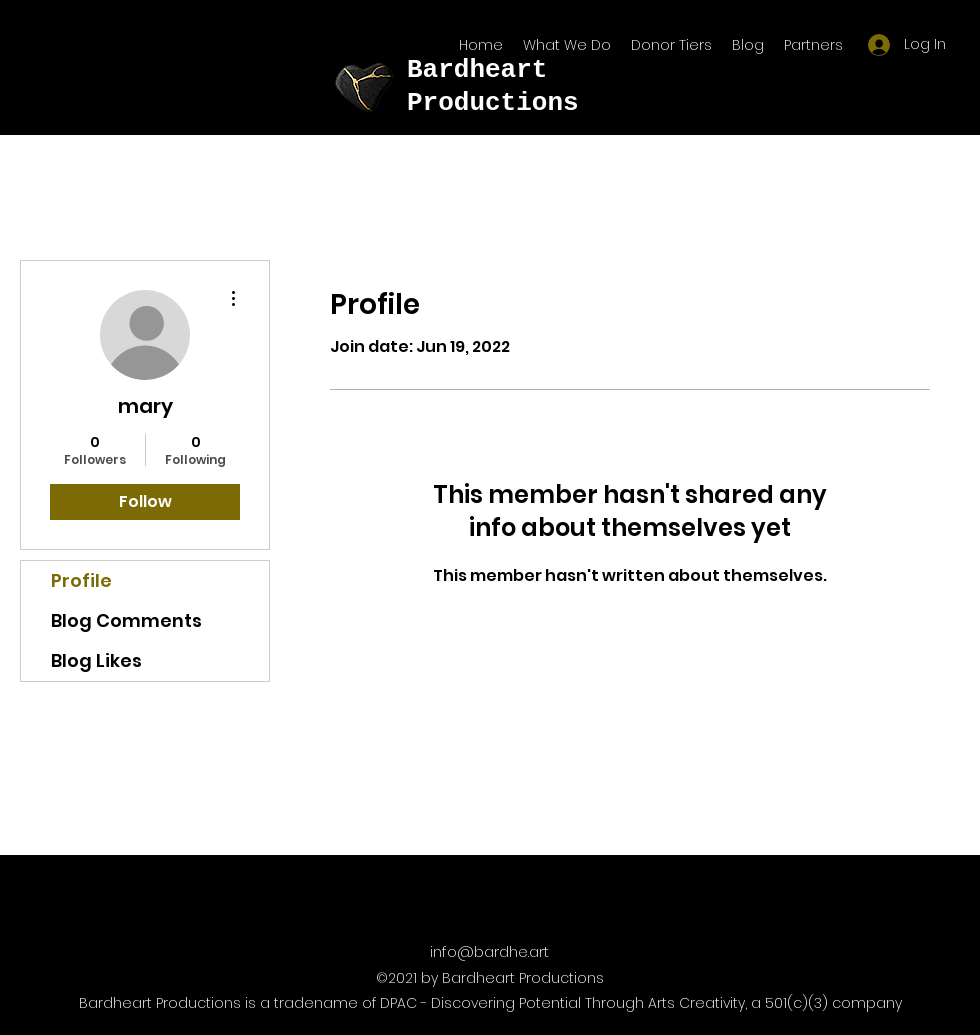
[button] (813, 45)
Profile (81, 580)
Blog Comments (126, 620)
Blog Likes (96, 660)
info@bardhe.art (489, 951)
